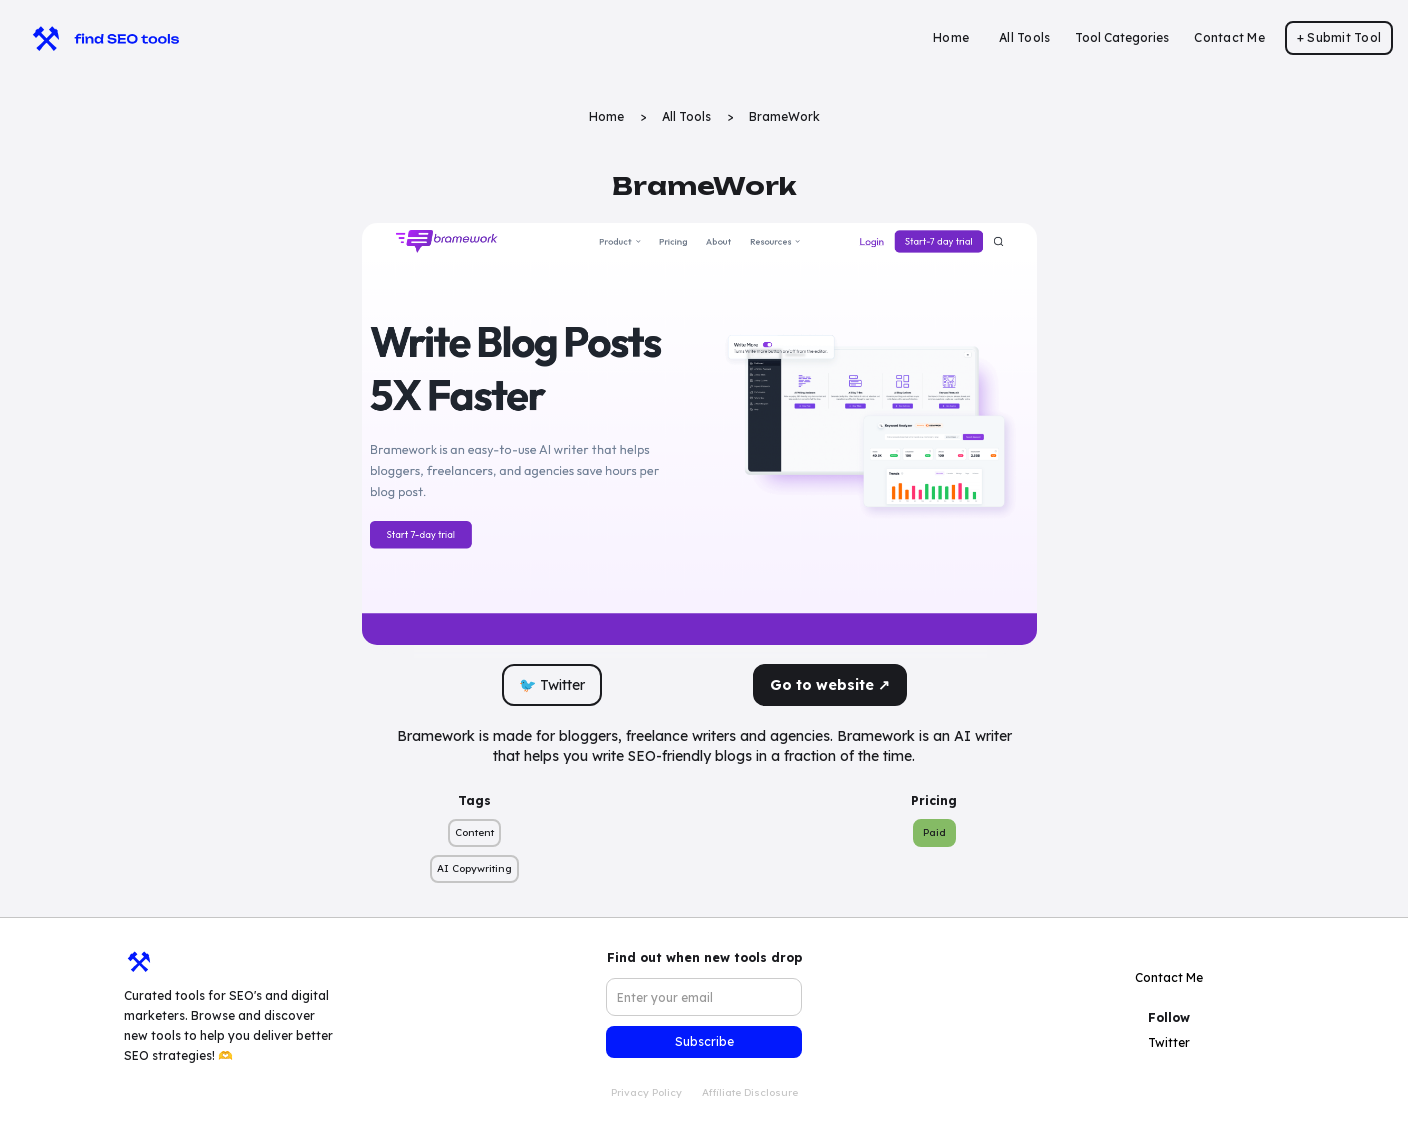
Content (474, 832)
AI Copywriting (474, 868)
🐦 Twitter (552, 685)
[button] (1122, 38)
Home (951, 37)
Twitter (1169, 1042)
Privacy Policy (646, 1092)
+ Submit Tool (1339, 37)
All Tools (1024, 37)
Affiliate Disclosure (750, 1092)
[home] (96, 38)
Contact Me (1229, 37)
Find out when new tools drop (704, 957)
